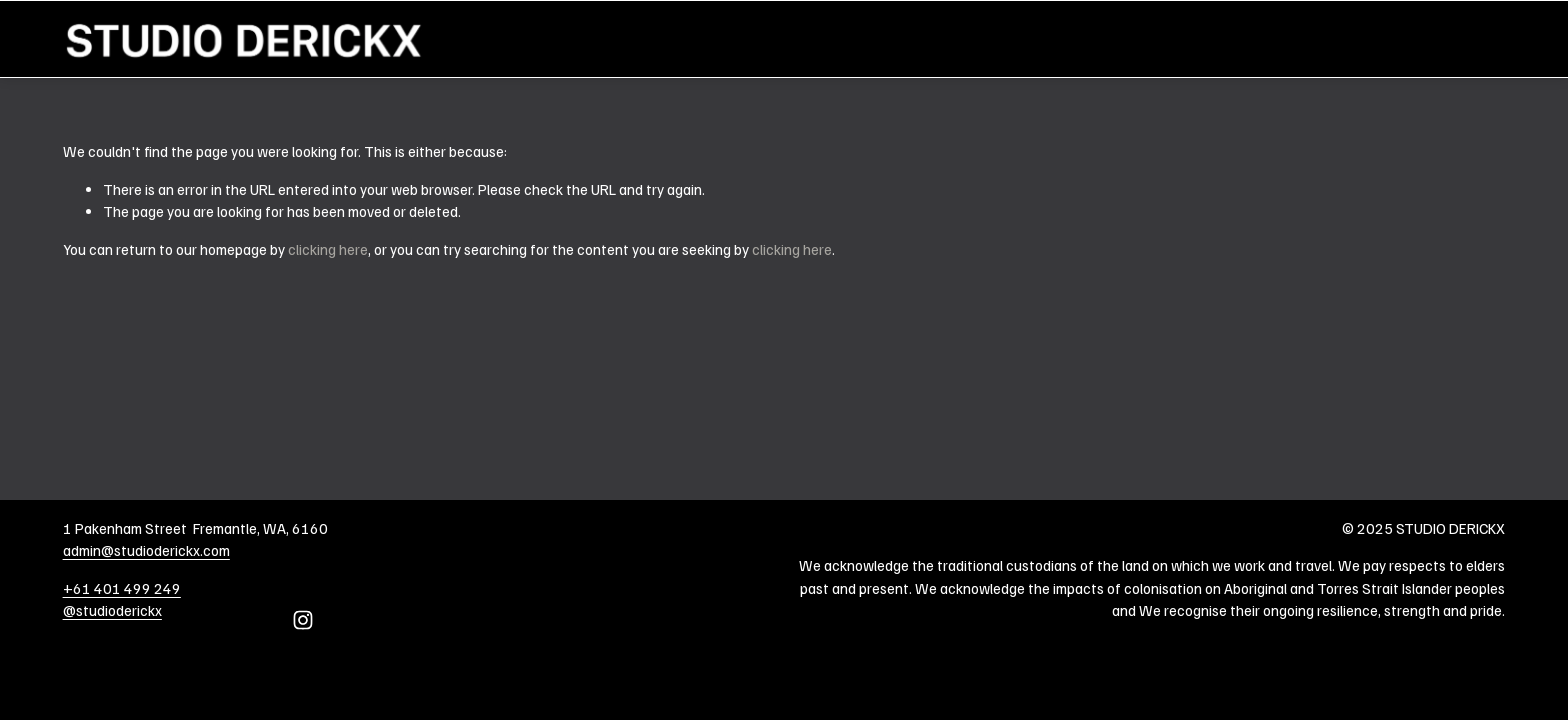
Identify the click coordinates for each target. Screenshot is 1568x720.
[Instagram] (303, 620)
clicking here (328, 249)
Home (1487, 39)
